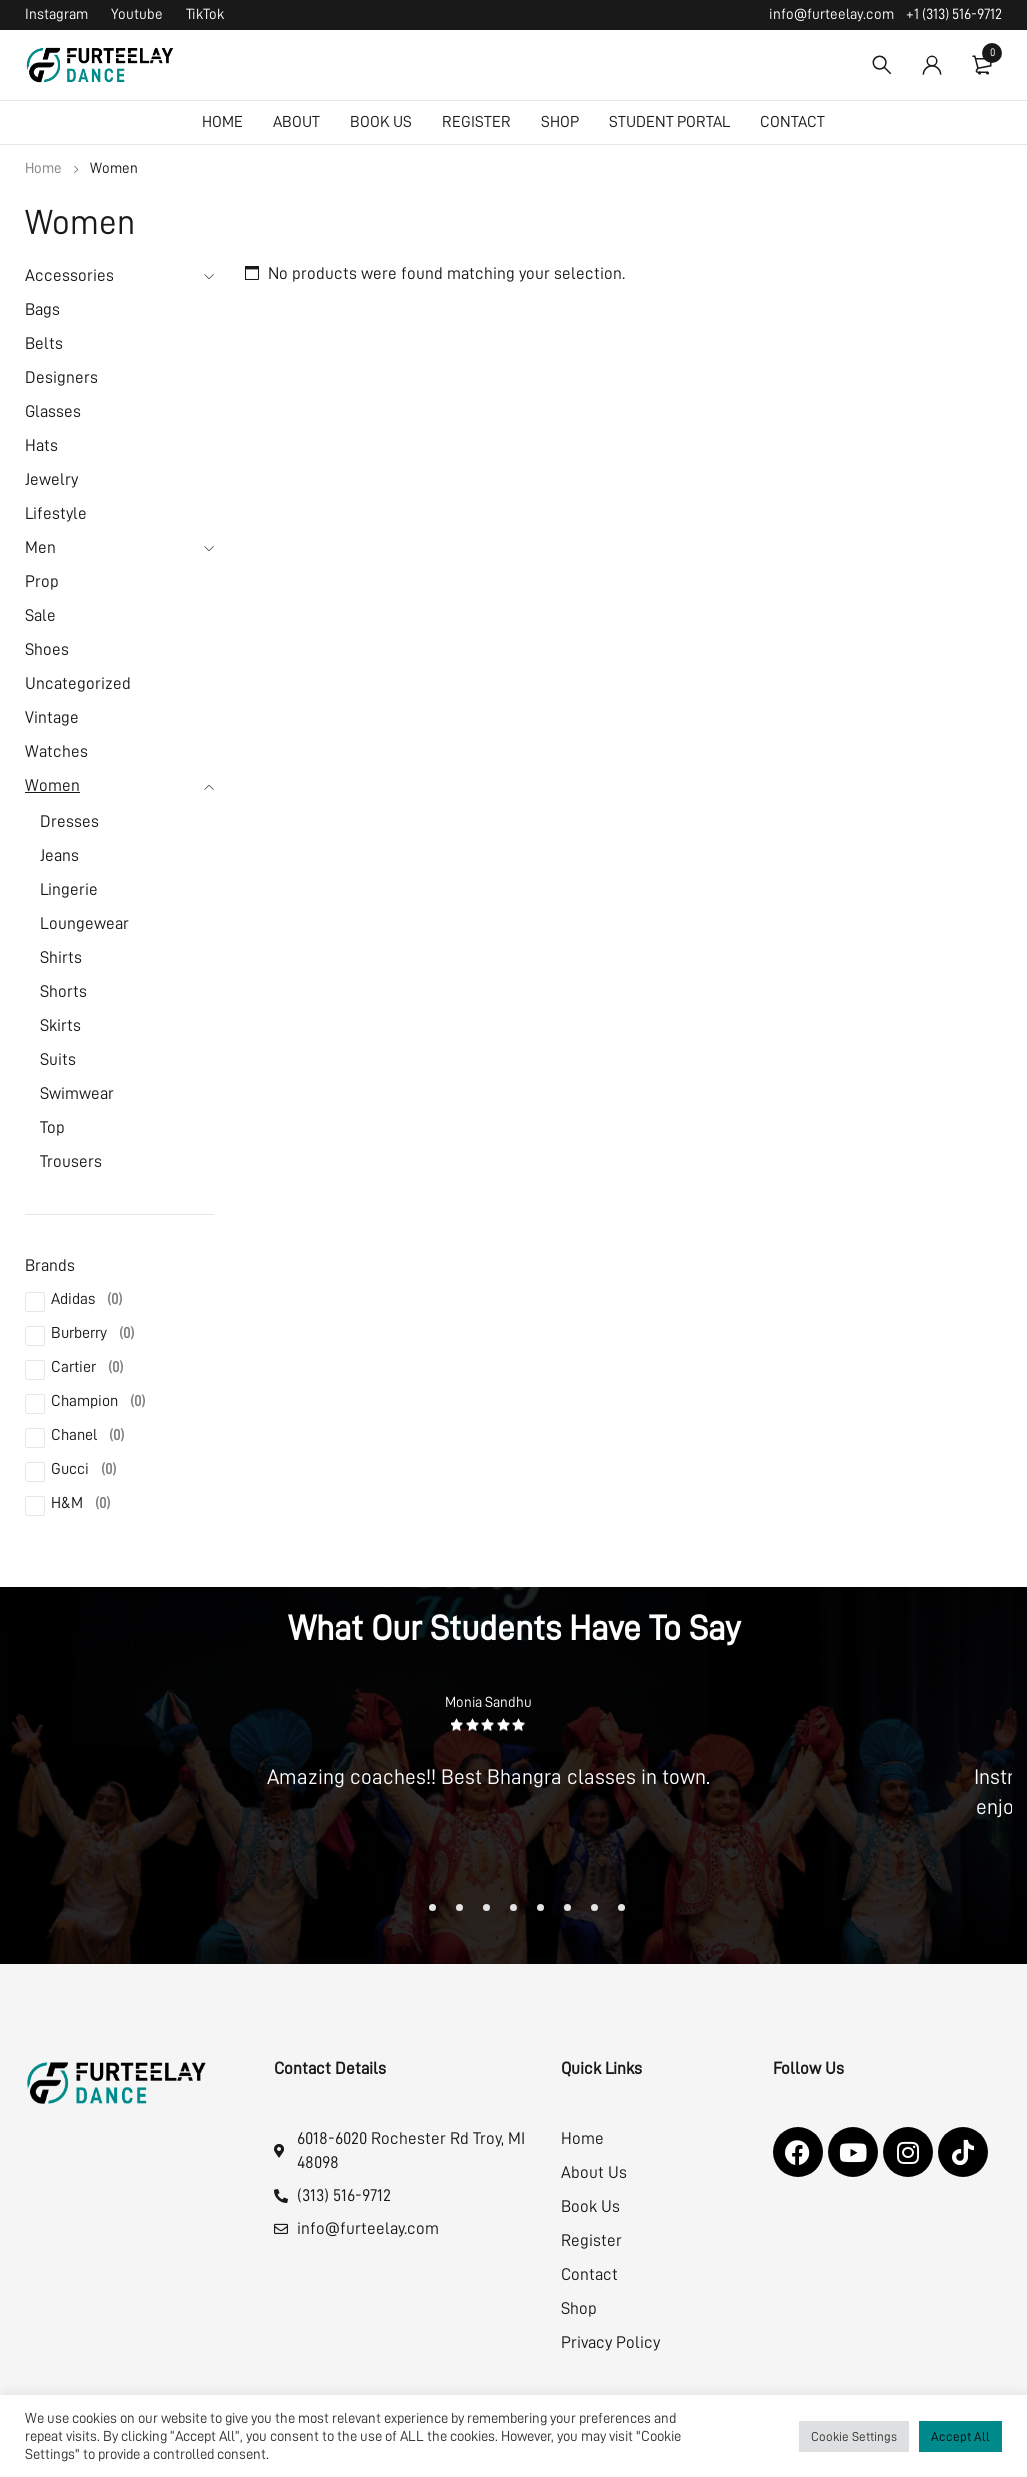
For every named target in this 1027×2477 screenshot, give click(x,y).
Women (52, 785)
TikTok (205, 14)
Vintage (52, 717)
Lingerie (69, 889)
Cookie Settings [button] (854, 2436)
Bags (42, 309)
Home (43, 168)
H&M (80, 1503)
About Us (594, 2172)
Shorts (63, 991)
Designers (61, 377)
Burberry (92, 1333)
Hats (41, 445)
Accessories (69, 275)
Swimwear (77, 1093)
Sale (40, 615)
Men (40, 547)
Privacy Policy (610, 2342)
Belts (44, 343)
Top (52, 1127)
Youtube (137, 14)
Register (591, 2240)
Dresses (69, 821)
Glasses (53, 411)
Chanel (87, 1435)
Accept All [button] (960, 2436)
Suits (58, 1059)
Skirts (60, 1025)
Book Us (590, 2206)
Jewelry (51, 479)
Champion (98, 1401)
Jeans (59, 855)
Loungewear (84, 923)
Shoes (47, 649)
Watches (56, 751)
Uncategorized (78, 683)
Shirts (61, 957)
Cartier (87, 1367)
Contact (589, 2274)
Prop (42, 581)
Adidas (86, 1299)
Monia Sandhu (488, 1702)
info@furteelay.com (831, 14)
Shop (579, 2308)
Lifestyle (56, 513)
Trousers (71, 1161)
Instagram (56, 14)
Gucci (83, 1469)
